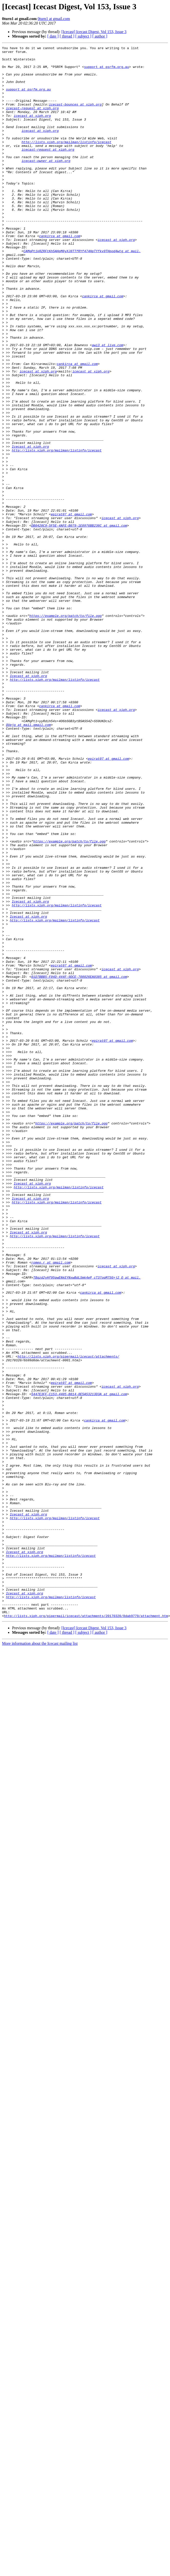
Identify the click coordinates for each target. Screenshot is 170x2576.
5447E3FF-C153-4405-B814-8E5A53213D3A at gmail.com (79, 1664)
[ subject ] (83, 36)
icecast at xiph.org (32, 130)
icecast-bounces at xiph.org (75, 116)
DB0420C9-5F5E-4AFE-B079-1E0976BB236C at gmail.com (79, 621)
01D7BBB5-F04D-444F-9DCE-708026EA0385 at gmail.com (79, 1163)
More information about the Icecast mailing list (40, 1958)
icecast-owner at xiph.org (46, 184)
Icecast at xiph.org (30, 527)
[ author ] (99, 36)
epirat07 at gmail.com (71, 608)
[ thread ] (67, 36)
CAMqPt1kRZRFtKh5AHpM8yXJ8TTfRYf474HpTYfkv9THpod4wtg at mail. (82, 292)
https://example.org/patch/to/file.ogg (65, 730)
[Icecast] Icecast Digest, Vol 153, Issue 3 (93, 32)
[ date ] (53, 36)
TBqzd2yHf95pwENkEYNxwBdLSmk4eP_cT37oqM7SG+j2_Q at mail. (87, 1524)
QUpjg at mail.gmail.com (28, 860)
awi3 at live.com (107, 405)
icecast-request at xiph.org (32, 121)
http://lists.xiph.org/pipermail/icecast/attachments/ (68, 1618)
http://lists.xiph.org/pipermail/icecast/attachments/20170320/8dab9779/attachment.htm (86, 1930)
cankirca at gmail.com (59, 274)
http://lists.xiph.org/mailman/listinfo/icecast (66, 161)
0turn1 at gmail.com (54, 19)
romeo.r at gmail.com (50, 1506)
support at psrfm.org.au (106, 71)
